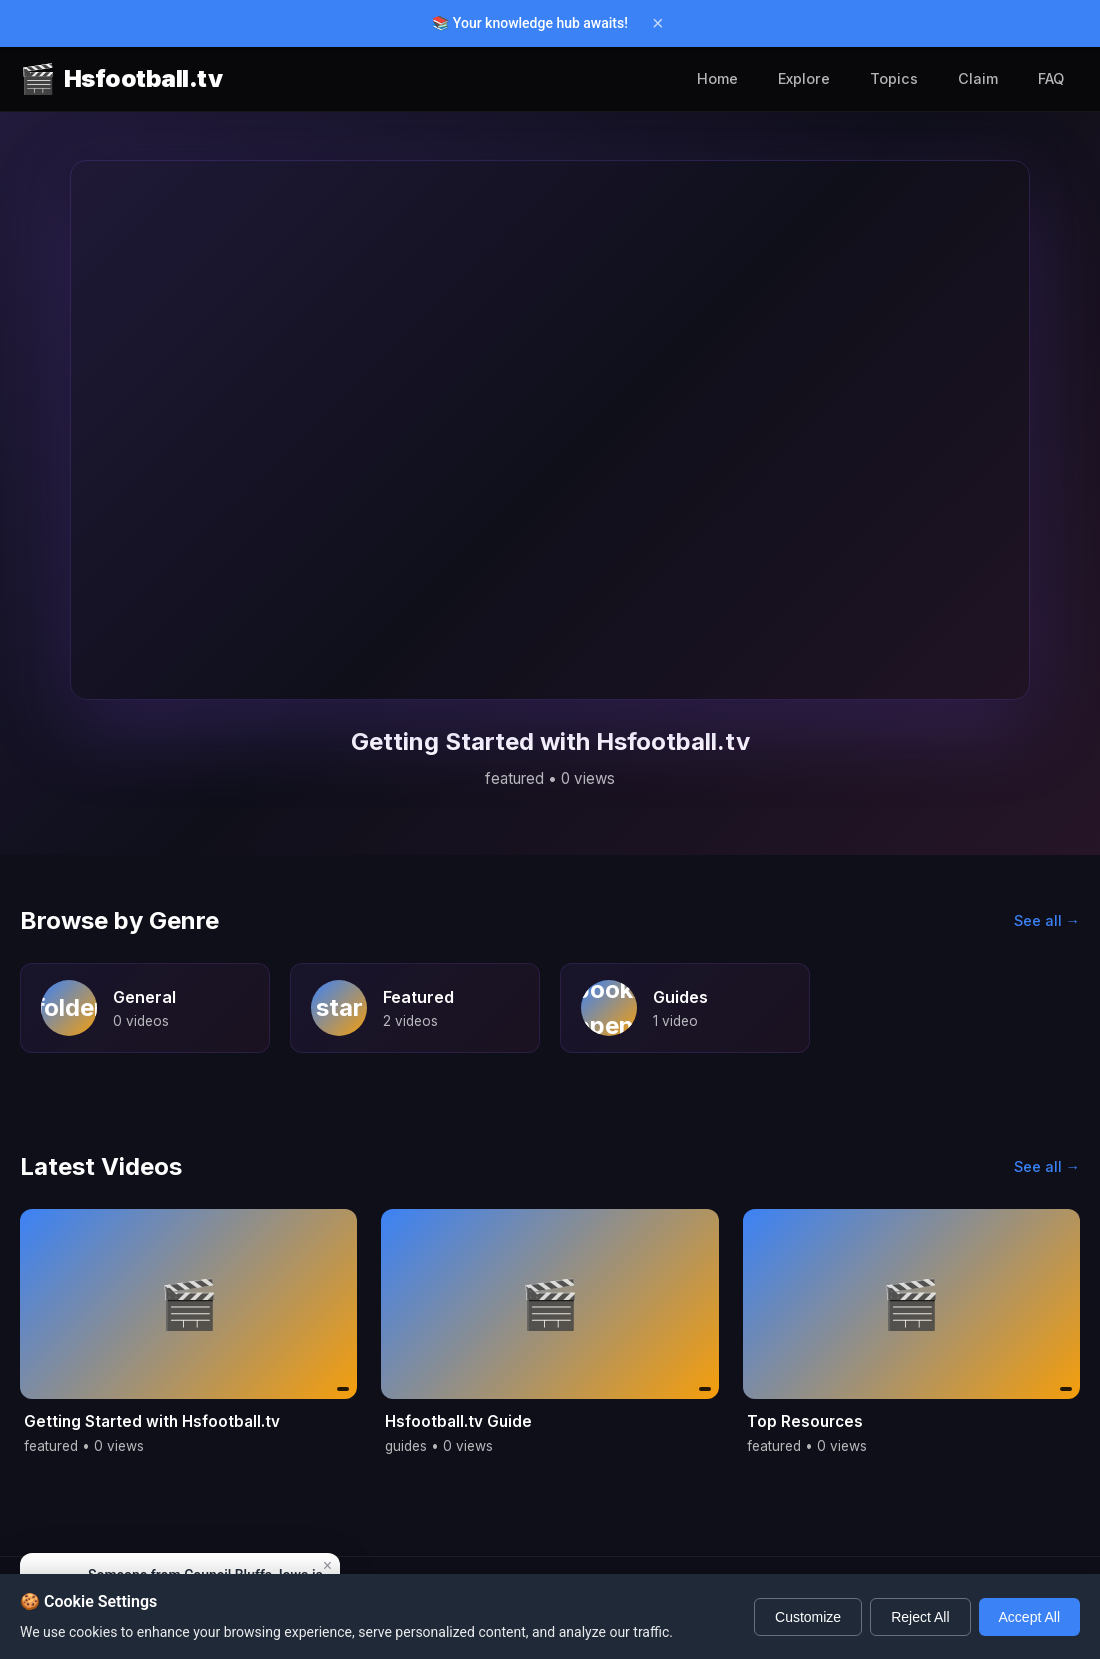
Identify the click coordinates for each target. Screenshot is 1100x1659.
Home (717, 78)
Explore (804, 78)
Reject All (920, 1617)
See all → (1047, 920)
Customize (808, 1617)
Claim (978, 78)
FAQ (1051, 78)
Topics (894, 78)
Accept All (1029, 1617)
